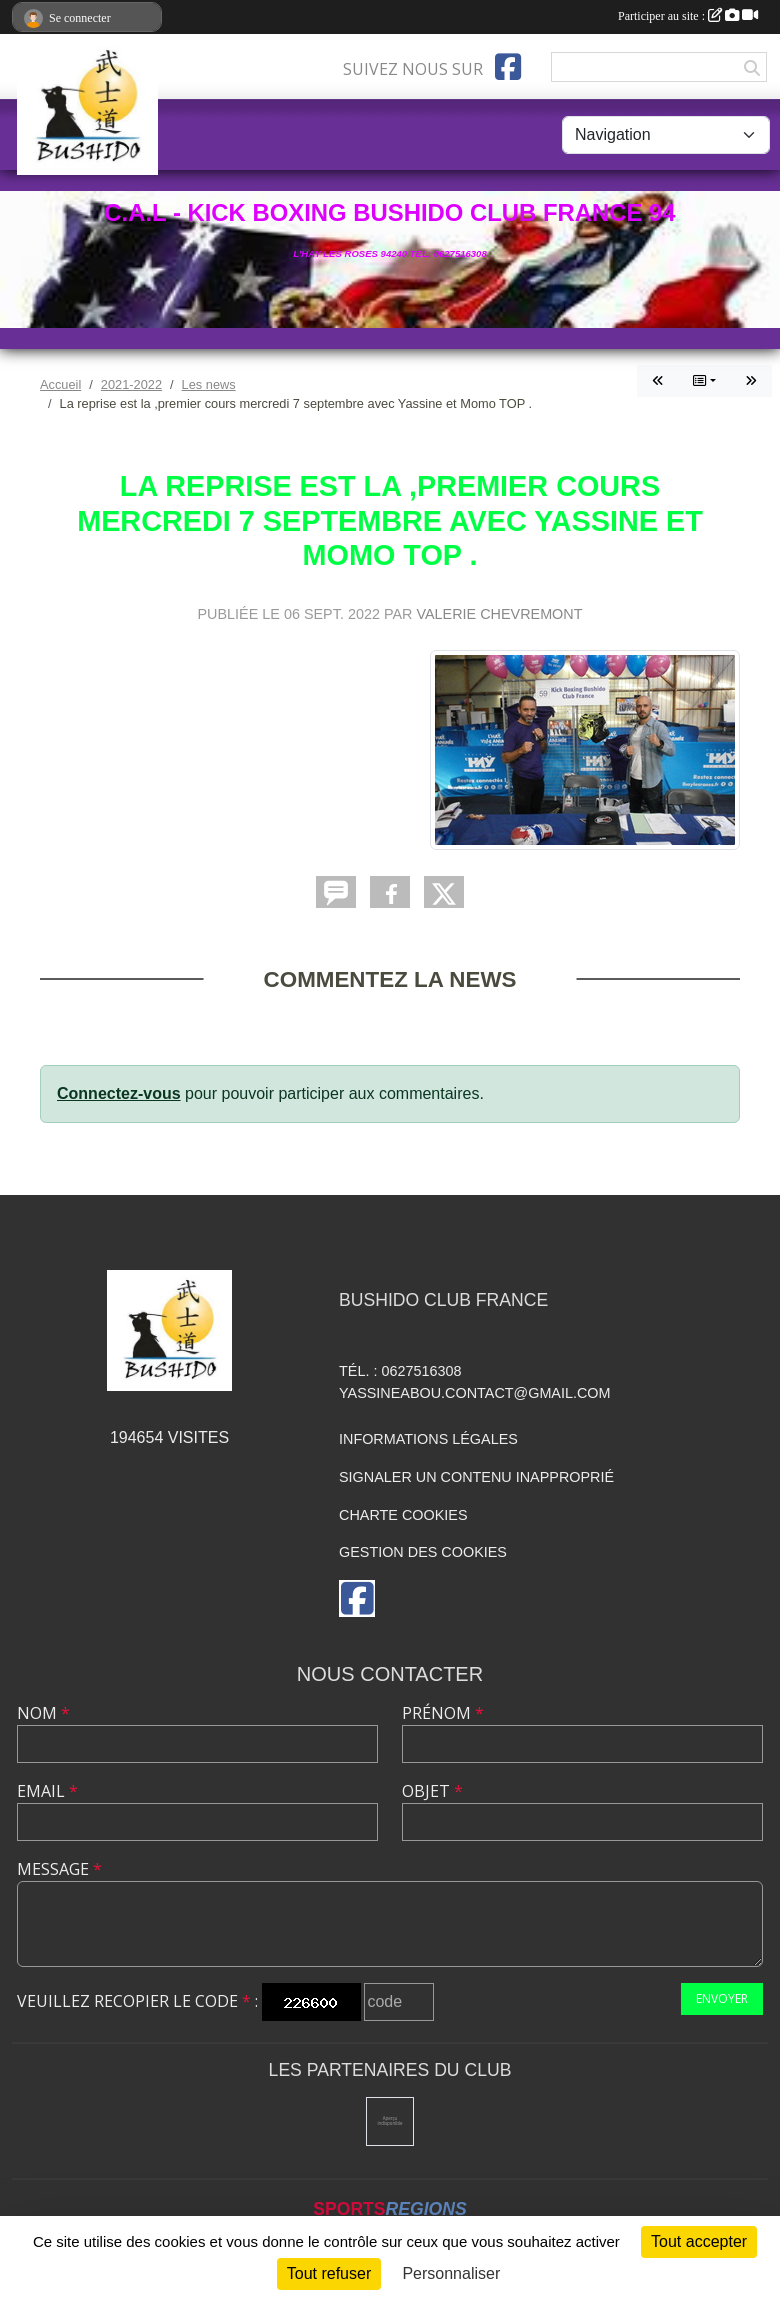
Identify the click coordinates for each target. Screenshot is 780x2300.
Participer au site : (688, 16)
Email (47, 1791)
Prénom (443, 1713)
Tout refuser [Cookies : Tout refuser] (329, 2273)
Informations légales (428, 1439)
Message (59, 1869)
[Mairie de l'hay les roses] (390, 2121)
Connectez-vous (119, 1093)
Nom (43, 1713)
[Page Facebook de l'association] (508, 67)
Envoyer (722, 1998)
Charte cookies (403, 1515)
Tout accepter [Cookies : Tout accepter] (699, 2241)
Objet (432, 1791)
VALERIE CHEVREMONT (499, 614)
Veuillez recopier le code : (137, 2001)
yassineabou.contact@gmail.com (475, 1393)
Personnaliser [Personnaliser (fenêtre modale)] (451, 2273)
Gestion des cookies (423, 1552)
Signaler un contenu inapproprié (476, 1477)
